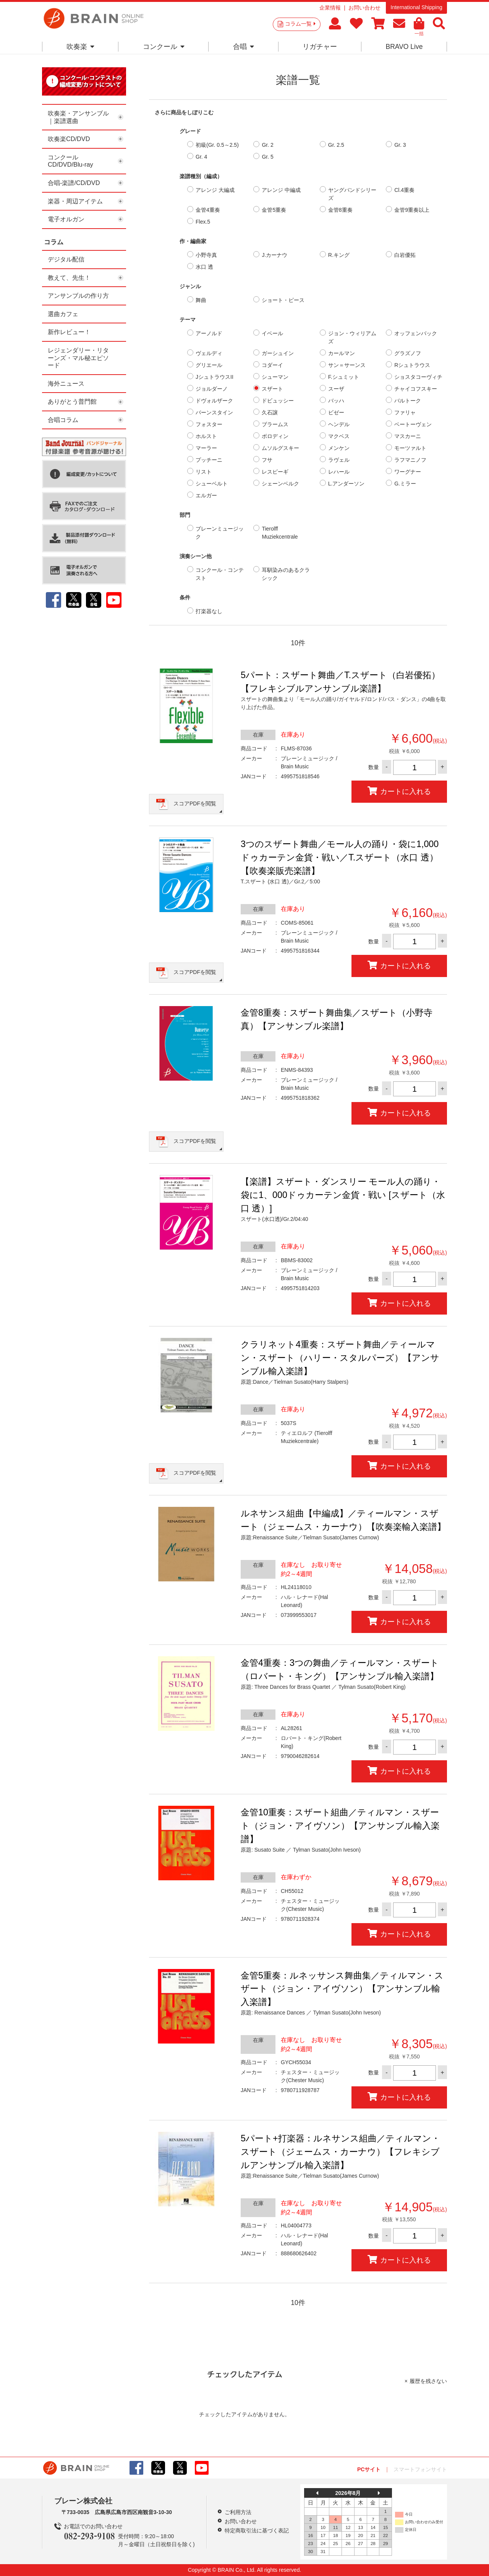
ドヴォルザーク (214, 401)
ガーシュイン (278, 353)
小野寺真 (206, 255)
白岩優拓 (405, 255)
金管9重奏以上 (411, 210)
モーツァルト (410, 448)
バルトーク (407, 401)
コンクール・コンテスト (220, 574)
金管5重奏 (274, 210)
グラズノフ (407, 353)
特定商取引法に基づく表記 (257, 2530)
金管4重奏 (208, 210)
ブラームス (275, 424)
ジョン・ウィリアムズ (352, 337)
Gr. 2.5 (336, 145)
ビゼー (336, 412)
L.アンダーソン (346, 483)
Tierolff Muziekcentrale (280, 533)
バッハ (336, 401)
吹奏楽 (80, 46)
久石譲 (270, 412)
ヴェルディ (209, 353)
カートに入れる (399, 791)
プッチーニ (209, 460)
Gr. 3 (400, 145)
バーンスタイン (214, 412)
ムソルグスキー (280, 448)
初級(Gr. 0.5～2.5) (217, 145)
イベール (272, 333)
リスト (204, 472)
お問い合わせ (364, 8)
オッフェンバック (415, 333)
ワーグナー (407, 472)
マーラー (206, 448)
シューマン (275, 377)
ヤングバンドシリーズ (352, 194)
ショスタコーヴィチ (418, 377)
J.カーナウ (274, 255)
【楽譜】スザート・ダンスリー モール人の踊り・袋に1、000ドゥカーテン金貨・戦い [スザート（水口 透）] (343, 1195)
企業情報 (330, 8)
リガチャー (320, 46)
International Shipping (416, 7)
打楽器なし (209, 611)
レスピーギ (275, 472)
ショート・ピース (283, 300)
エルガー (206, 495)
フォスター (209, 424)
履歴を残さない (428, 2381)
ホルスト (206, 436)
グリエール (209, 365)
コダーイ (272, 365)
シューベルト (212, 483)
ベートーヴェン (413, 424)
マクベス (339, 436)
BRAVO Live (404, 46)
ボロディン (275, 436)
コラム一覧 (300, 24)
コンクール (164, 46)
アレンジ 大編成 (215, 190)
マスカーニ (407, 436)
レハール (339, 472)
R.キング (339, 255)
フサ (267, 460)
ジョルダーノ (212, 389)
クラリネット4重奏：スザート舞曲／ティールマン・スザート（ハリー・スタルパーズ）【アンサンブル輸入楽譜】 (340, 1357)
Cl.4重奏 (404, 190)
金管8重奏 (340, 210)
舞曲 (201, 300)
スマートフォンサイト (420, 2469)
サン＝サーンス (347, 365)
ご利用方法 (238, 2512)
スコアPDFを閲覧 (194, 803)
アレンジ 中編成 (281, 190)
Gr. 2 (267, 145)
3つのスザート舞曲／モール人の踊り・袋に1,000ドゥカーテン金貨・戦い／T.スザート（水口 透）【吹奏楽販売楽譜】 (340, 857)
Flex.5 (203, 222)
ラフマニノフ (410, 460)
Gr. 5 (267, 157)
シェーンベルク (280, 483)
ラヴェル (339, 460)
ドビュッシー (278, 401)
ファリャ (405, 412)
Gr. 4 (201, 157)
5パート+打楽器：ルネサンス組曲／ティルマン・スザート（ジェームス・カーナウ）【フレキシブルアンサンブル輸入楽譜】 (340, 2151)
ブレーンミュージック (220, 533)
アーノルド (209, 333)
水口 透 (204, 267)
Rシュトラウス (412, 365)
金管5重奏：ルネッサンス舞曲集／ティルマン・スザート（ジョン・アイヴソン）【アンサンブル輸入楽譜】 (342, 1989)
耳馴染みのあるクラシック (286, 574)
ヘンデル (339, 424)
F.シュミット (343, 377)
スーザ (336, 389)
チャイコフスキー (415, 389)
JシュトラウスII (214, 377)
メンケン (339, 448)
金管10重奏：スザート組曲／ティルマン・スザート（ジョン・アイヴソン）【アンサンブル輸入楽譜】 (340, 1825)
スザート (272, 389)
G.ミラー (405, 483)
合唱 (243, 46)
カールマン (341, 353)
